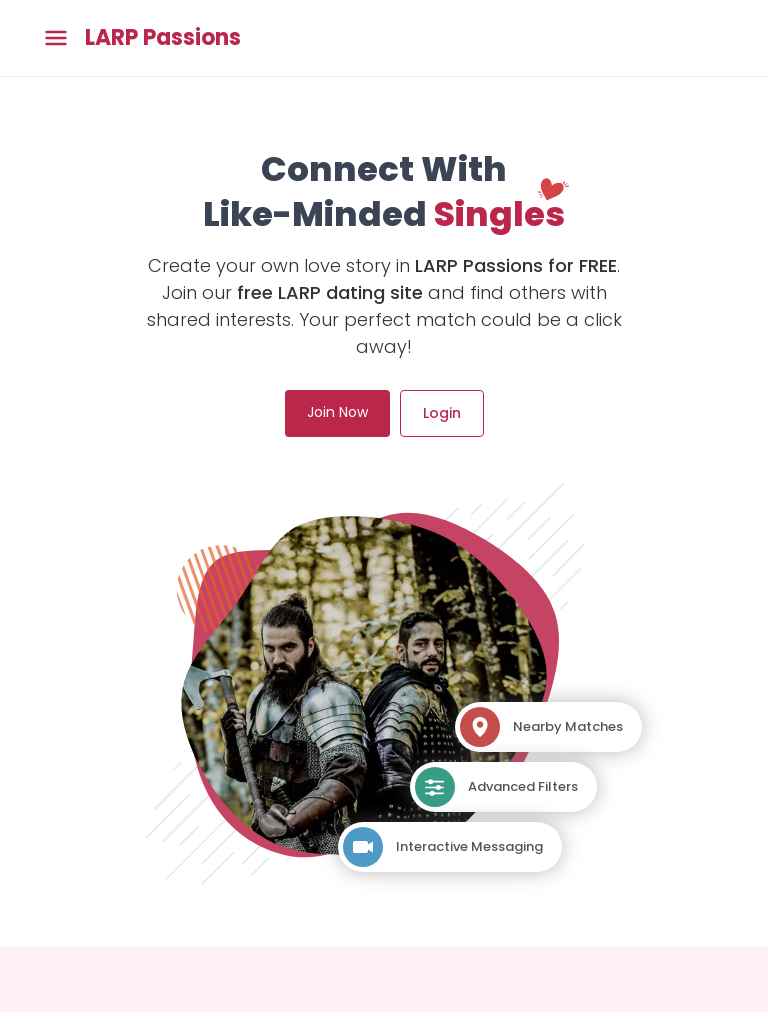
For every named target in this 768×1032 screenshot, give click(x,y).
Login (442, 413)
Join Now (337, 412)
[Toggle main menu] (56, 38)
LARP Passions (163, 38)
